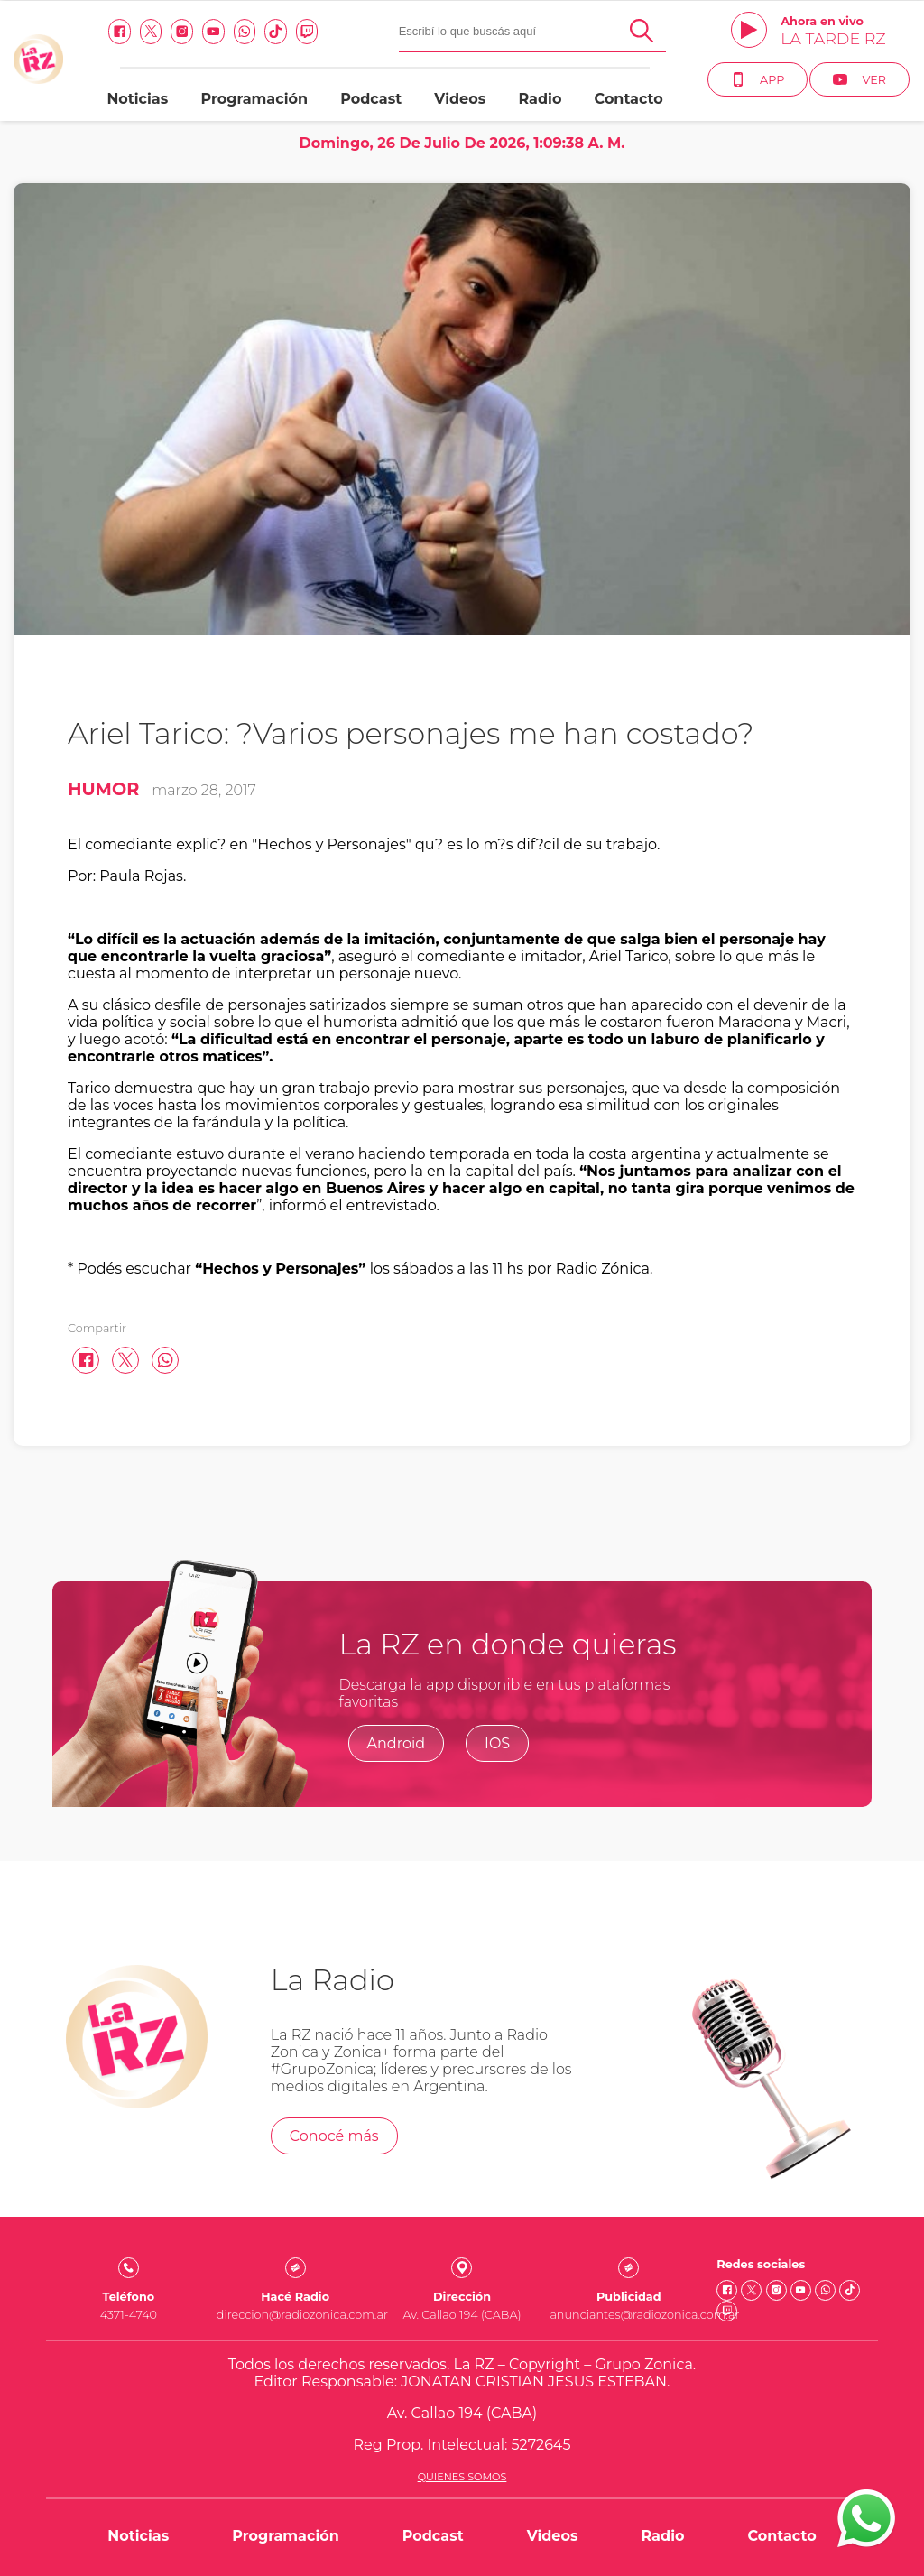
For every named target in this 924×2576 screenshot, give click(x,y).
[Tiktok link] (275, 31)
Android (396, 1743)
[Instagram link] (182, 31)
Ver (859, 79)
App (757, 79)
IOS (497, 1743)
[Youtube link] (213, 31)
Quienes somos (462, 2476)
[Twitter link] (151, 31)
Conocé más (334, 2136)
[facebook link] (119, 31)
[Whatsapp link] (245, 31)
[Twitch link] (307, 31)
